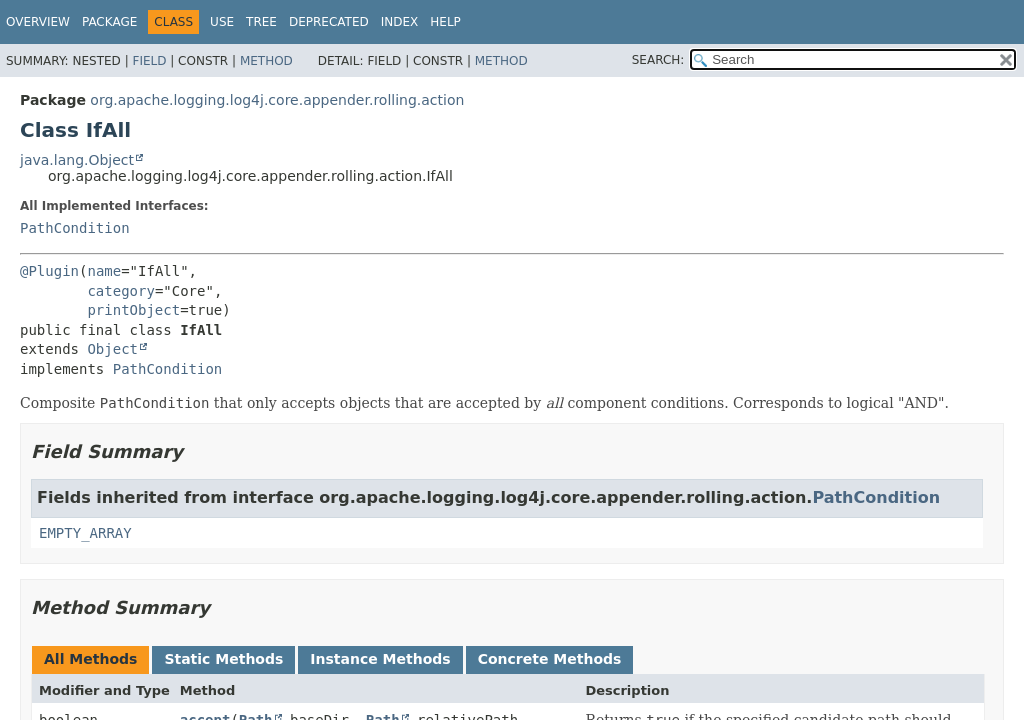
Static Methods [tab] (223, 659)
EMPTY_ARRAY (85, 533)
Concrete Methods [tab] (550, 659)
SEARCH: (658, 60)
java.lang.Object (77, 160)
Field (149, 61)
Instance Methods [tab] (380, 659)
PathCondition (75, 228)
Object (112, 349)
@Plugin (49, 271)
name (104, 271)
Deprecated (329, 22)
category (120, 291)
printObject (133, 310)
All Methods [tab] (90, 659)
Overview (38, 22)
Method (266, 61)
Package (109, 22)
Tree (261, 22)
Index (400, 22)
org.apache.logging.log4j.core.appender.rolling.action (277, 100)
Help (445, 22)
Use (222, 22)
